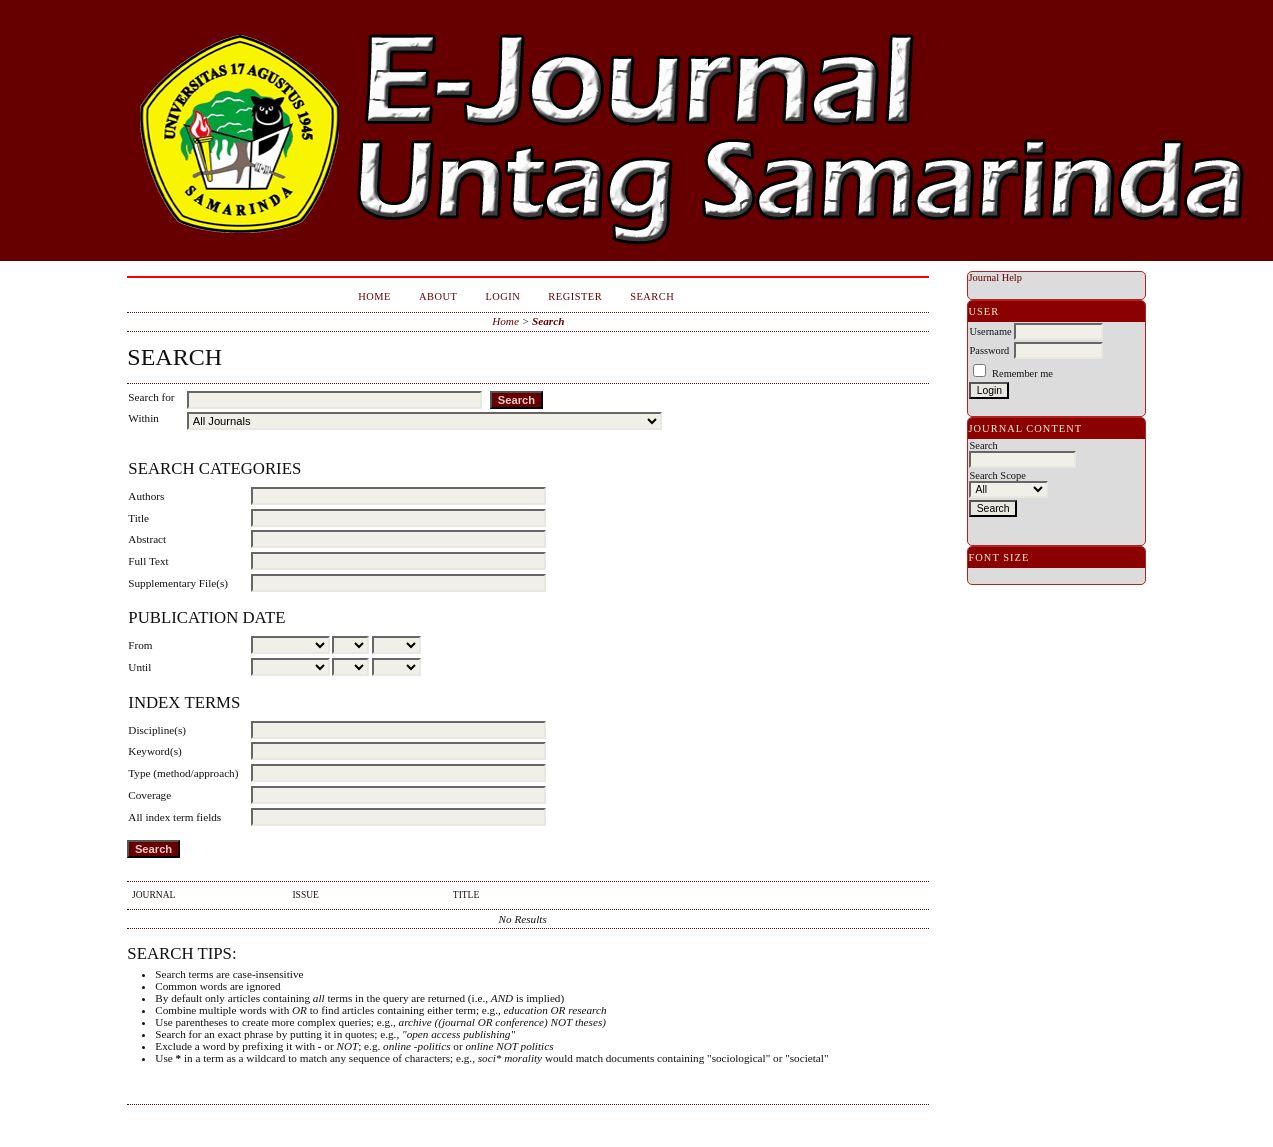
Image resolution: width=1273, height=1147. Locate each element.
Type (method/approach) (183, 773)
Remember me (1022, 373)
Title (138, 518)
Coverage (149, 795)
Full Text (148, 561)
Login (502, 296)
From (140, 645)
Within (143, 418)
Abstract (147, 539)
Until (139, 667)
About (438, 296)
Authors (146, 496)
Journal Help (994, 277)
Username (990, 331)
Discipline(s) (157, 730)
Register (575, 296)
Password (989, 350)
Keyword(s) (154, 751)
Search (652, 296)
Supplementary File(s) (178, 583)
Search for (151, 397)
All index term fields (174, 817)
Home (374, 296)
